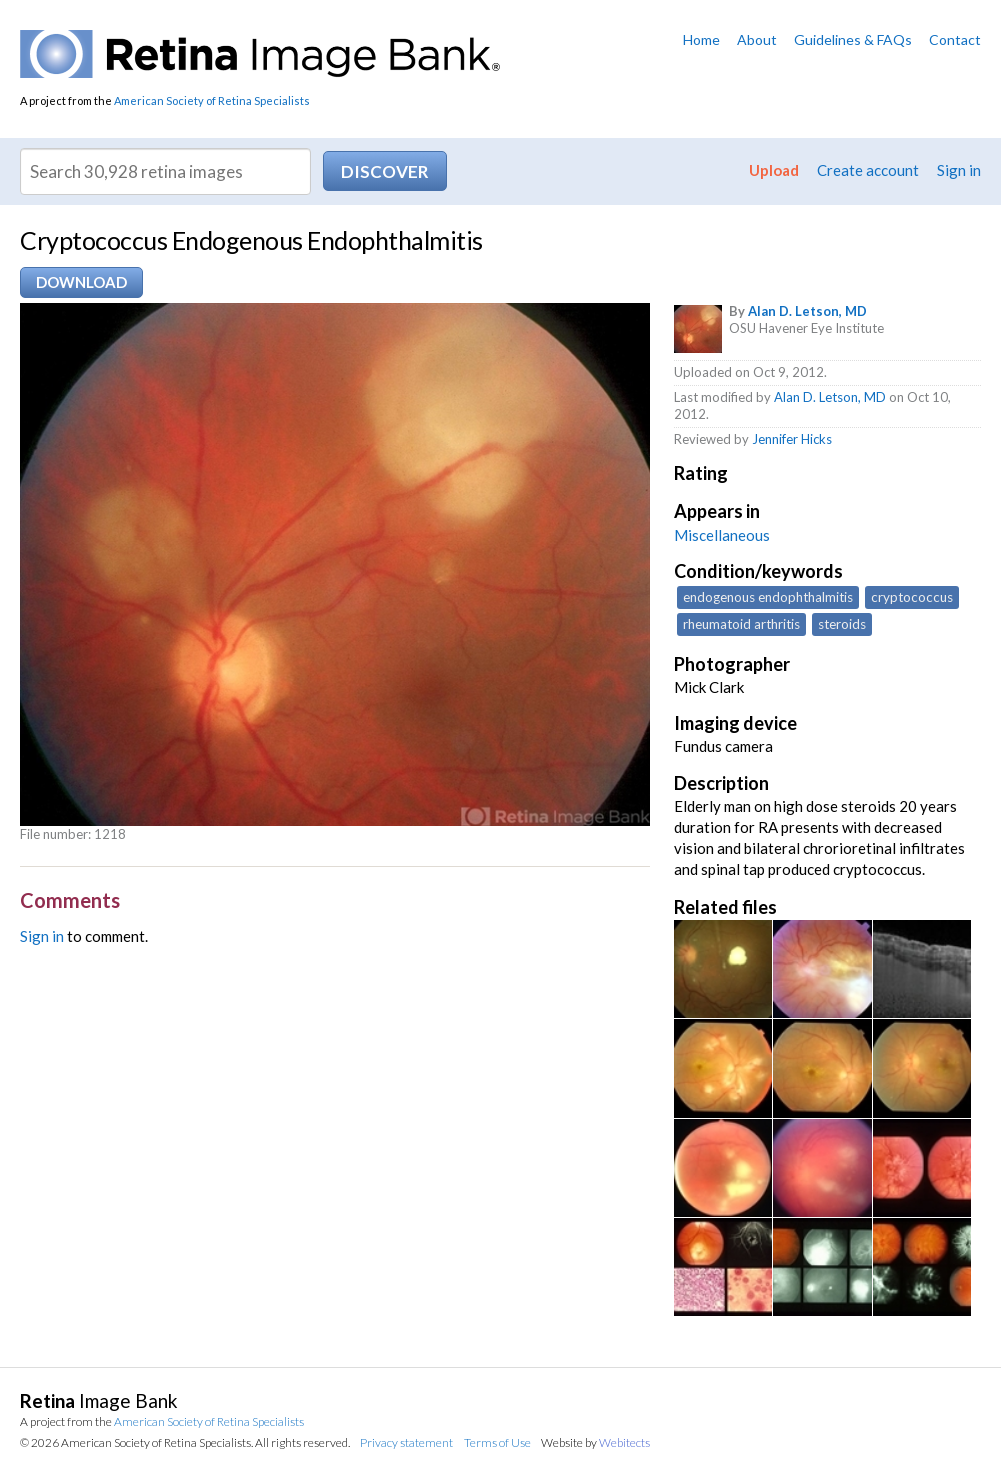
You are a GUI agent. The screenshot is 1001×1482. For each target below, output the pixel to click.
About (757, 39)
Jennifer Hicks (792, 439)
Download (81, 282)
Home (701, 39)
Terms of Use (497, 1442)
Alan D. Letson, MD (807, 311)
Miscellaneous (722, 535)
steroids (842, 624)
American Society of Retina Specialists (212, 100)
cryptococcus (912, 597)
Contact (955, 39)
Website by (595, 1442)
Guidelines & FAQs (853, 39)
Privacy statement (406, 1442)
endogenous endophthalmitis (768, 597)
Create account (868, 170)
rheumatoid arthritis (741, 624)
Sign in (959, 170)
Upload (774, 170)
